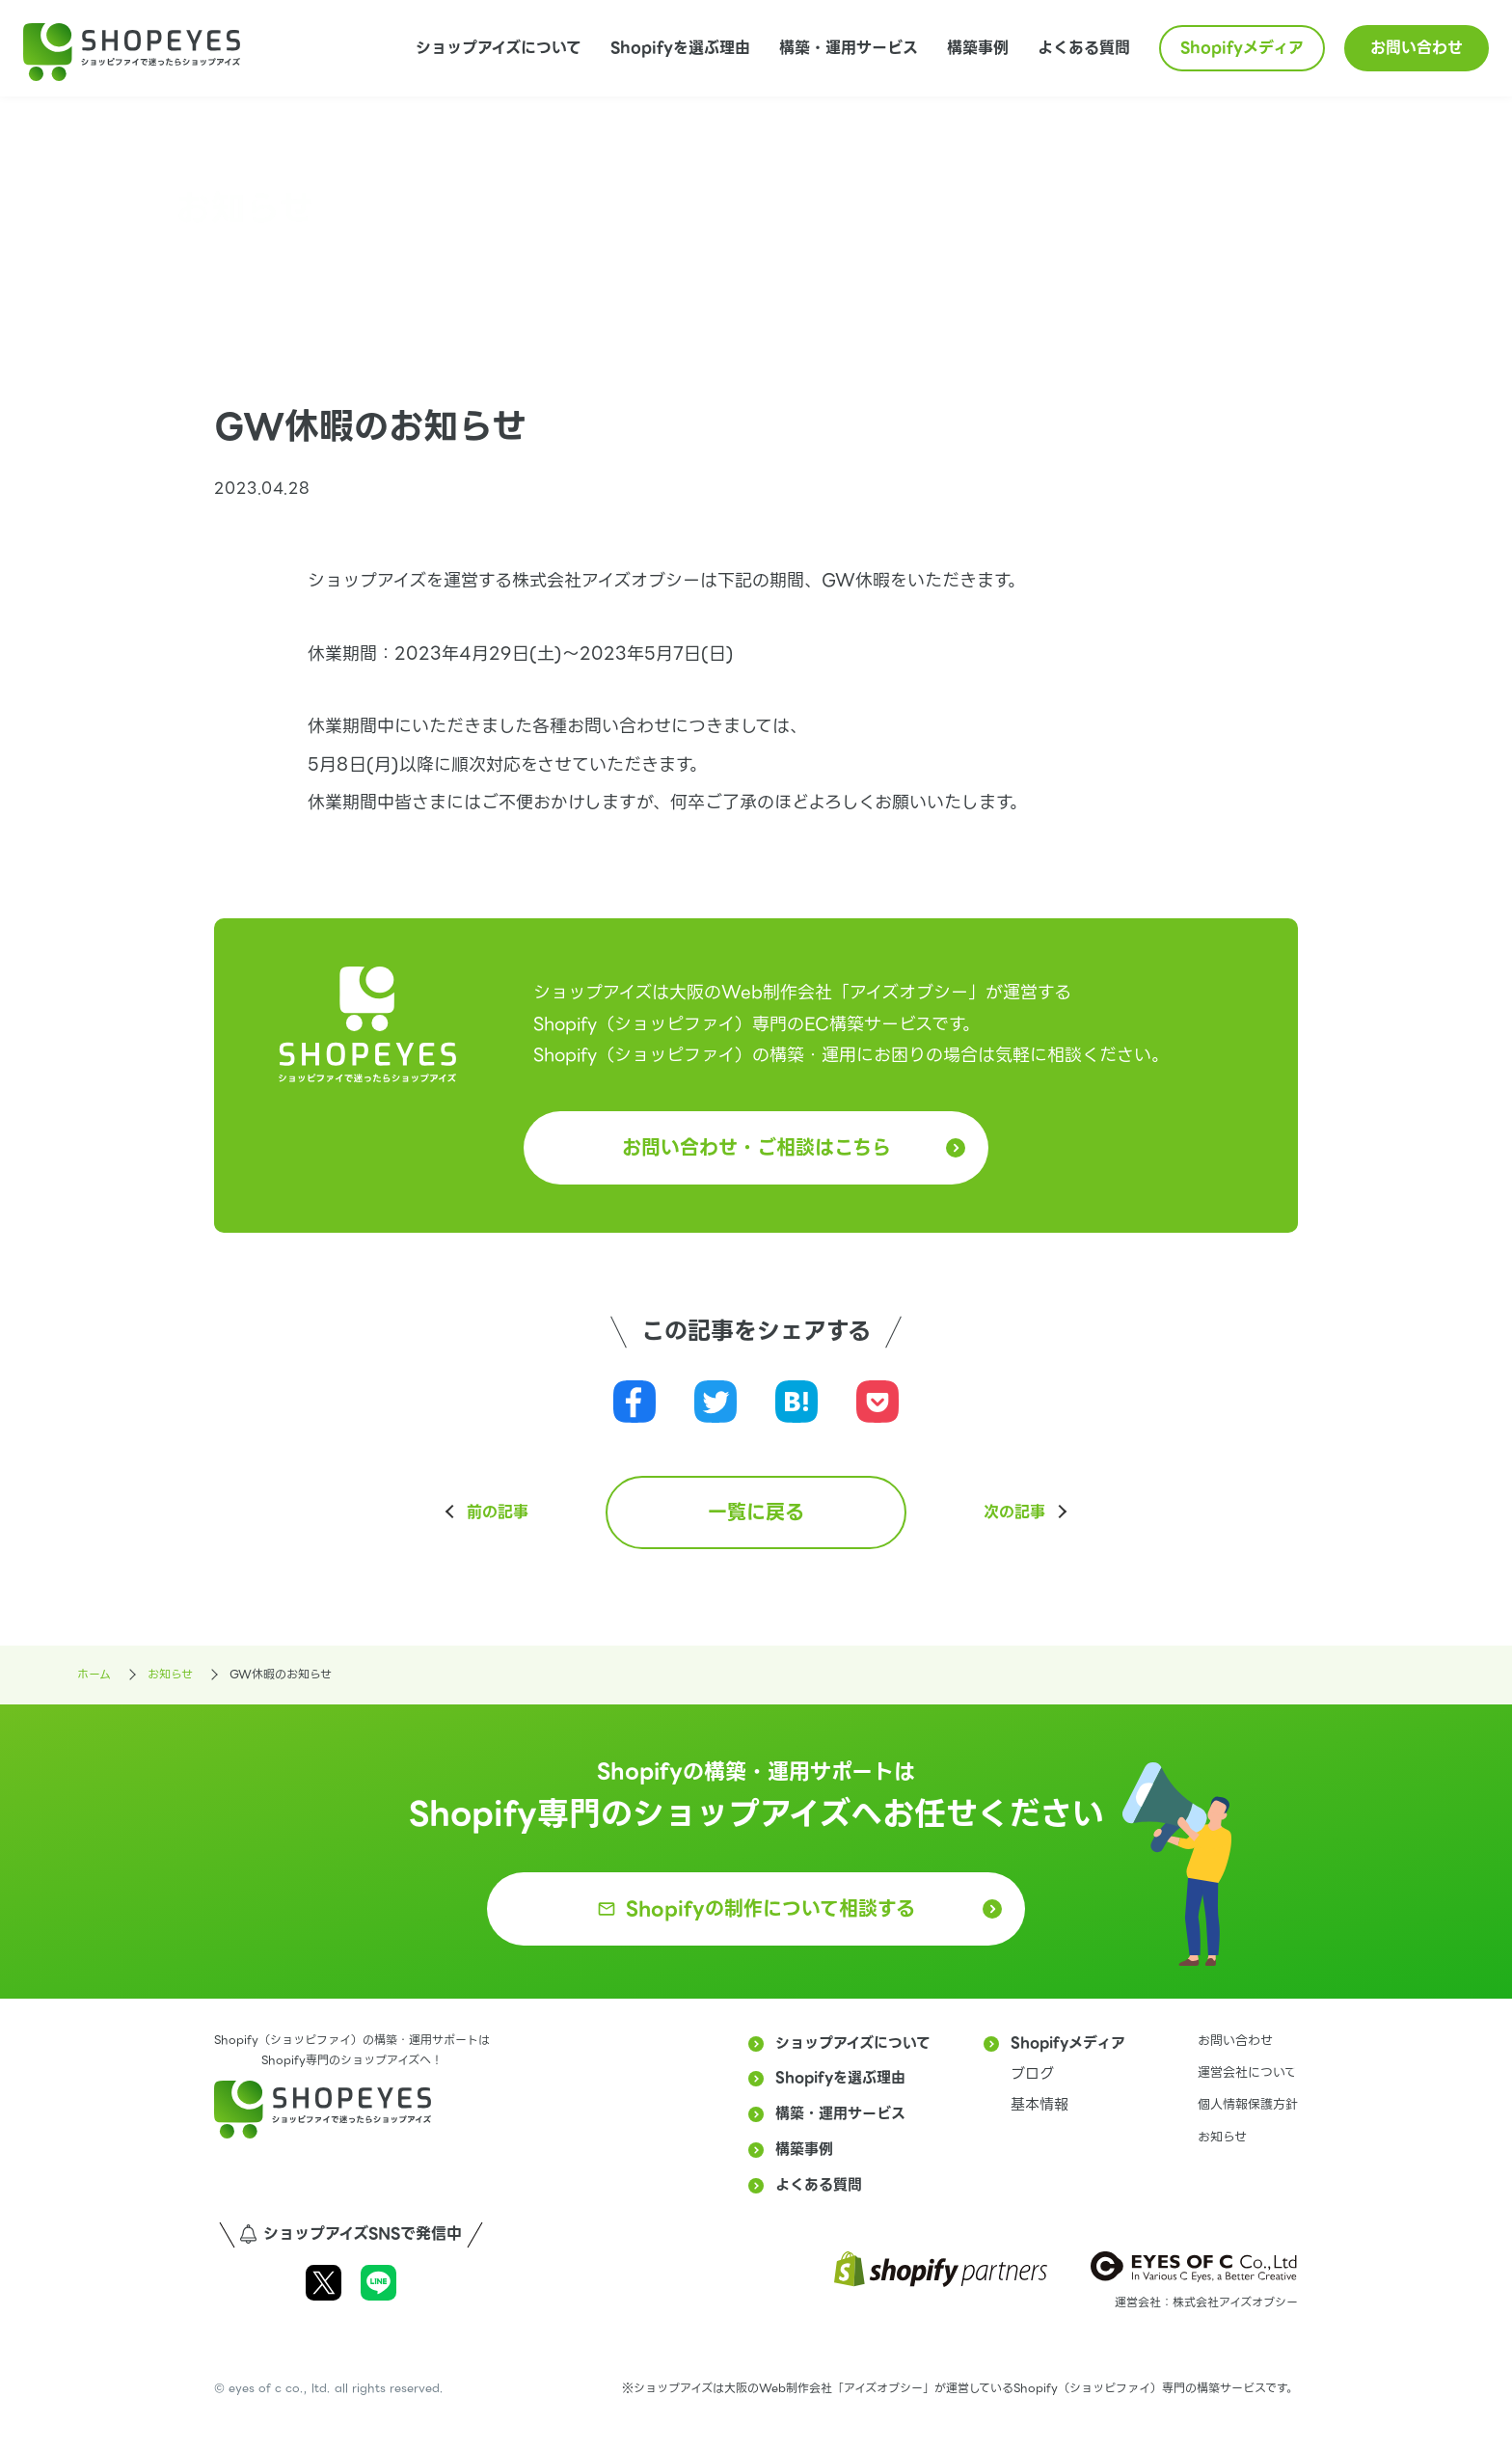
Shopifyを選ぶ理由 (680, 48)
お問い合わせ (1416, 48)
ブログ (1032, 2073)
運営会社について (1247, 2072)
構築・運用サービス (848, 48)
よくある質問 (1084, 48)
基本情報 (1039, 2104)
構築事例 (978, 48)
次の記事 (1014, 1512)
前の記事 (497, 1512)
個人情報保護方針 (1248, 2104)
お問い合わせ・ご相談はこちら (756, 1147)
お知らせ (1222, 2137)
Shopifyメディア (1242, 48)
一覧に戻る (756, 1512)
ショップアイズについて (498, 48)
